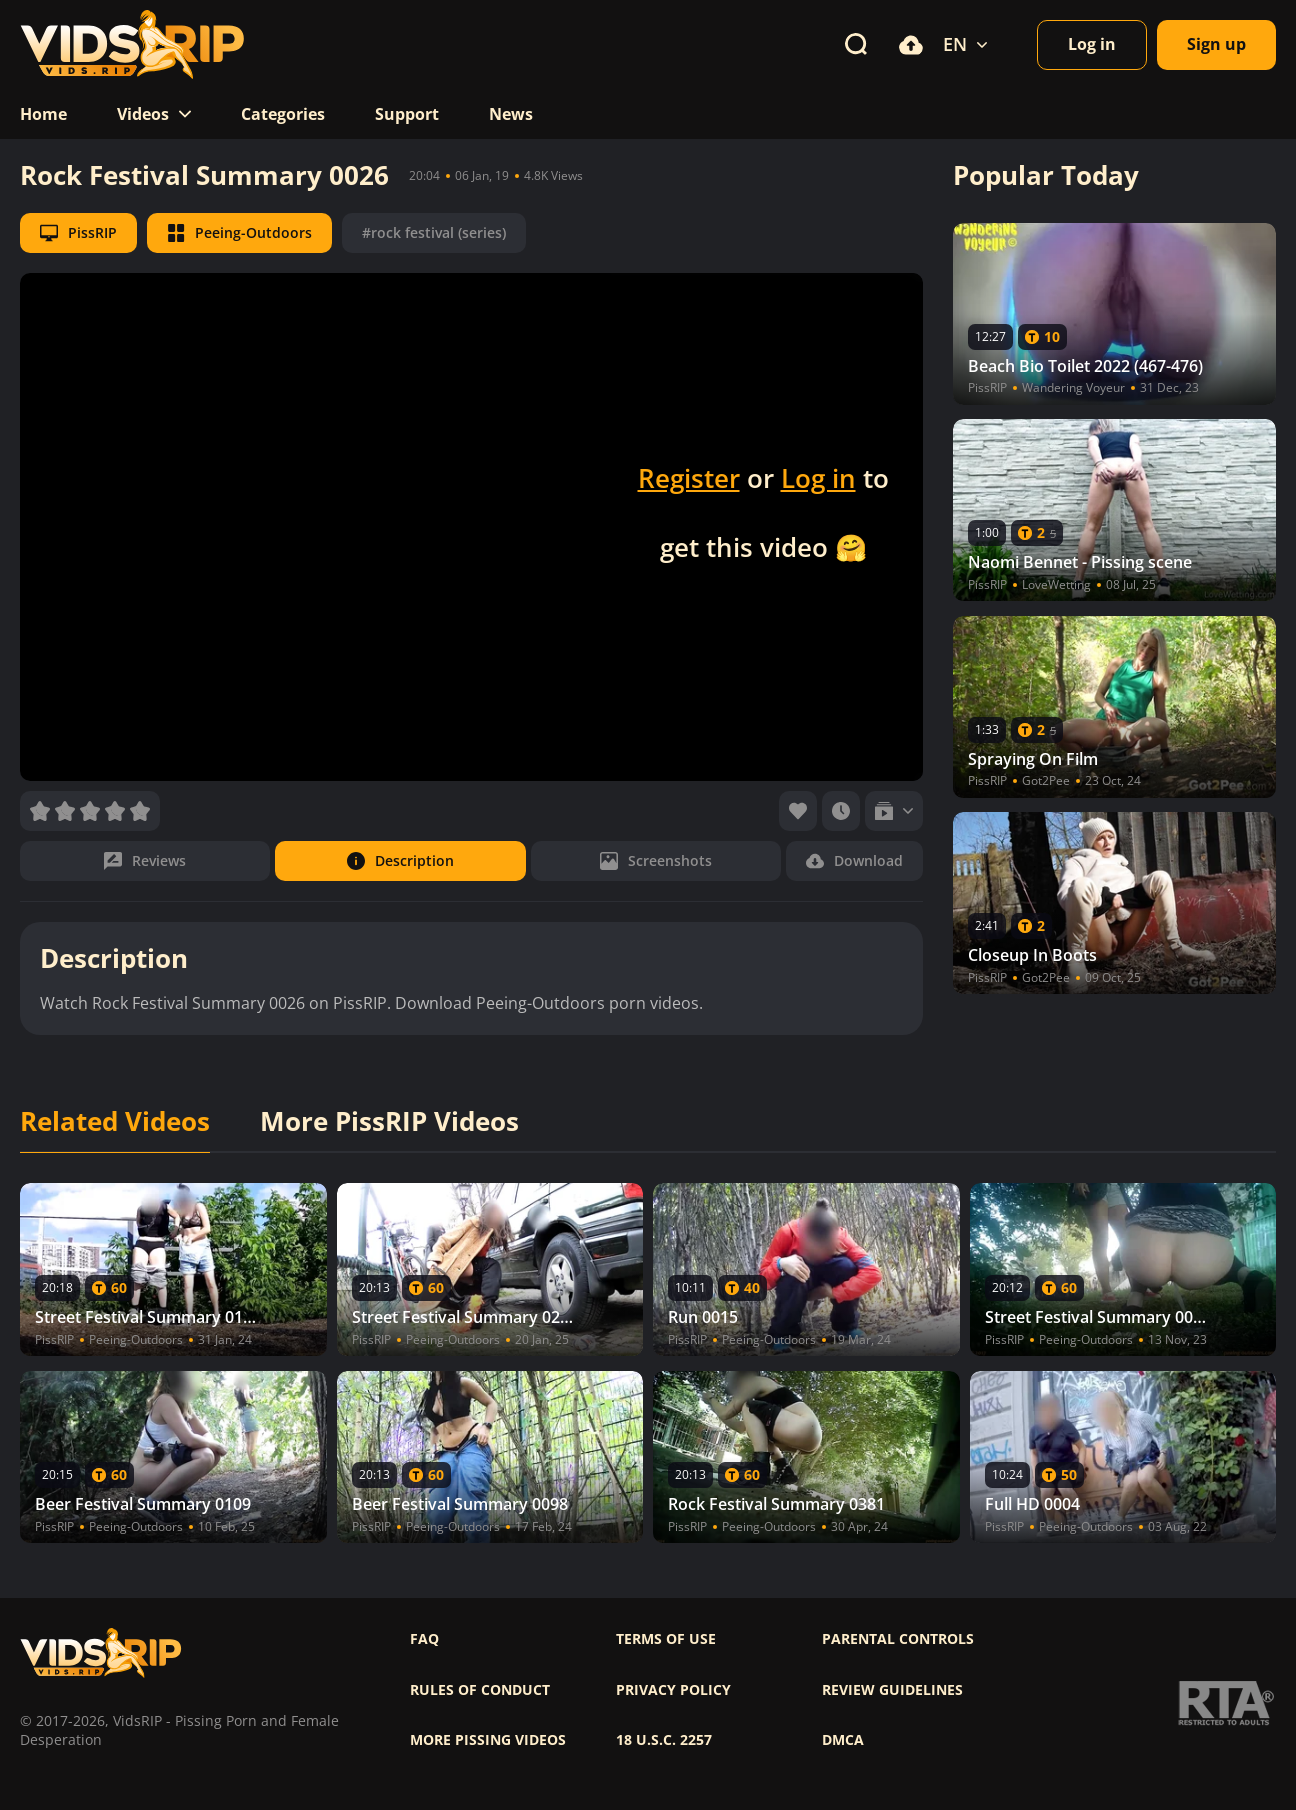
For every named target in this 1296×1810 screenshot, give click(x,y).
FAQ (424, 1639)
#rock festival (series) (434, 232)
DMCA (843, 1740)
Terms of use (666, 1639)
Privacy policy (673, 1690)
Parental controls (898, 1639)
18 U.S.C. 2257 (664, 1740)
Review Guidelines (892, 1690)
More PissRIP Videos (389, 1122)
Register (689, 478)
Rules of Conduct (480, 1690)
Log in (818, 478)
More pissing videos (488, 1740)
